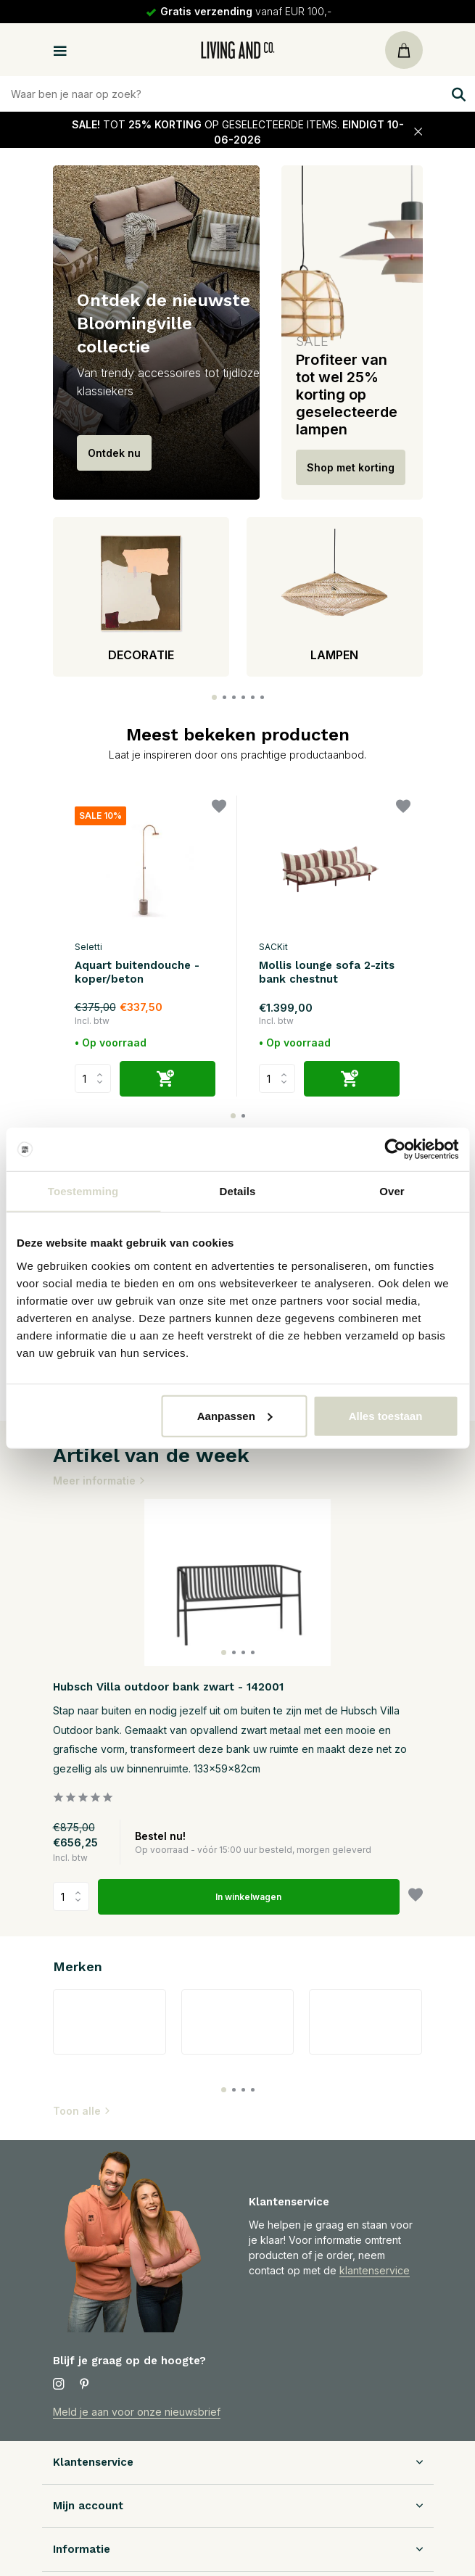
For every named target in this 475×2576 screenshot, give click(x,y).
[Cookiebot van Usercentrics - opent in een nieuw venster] (394, 1149)
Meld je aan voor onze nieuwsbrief (136, 2412)
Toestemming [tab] (83, 1191)
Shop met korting (351, 467)
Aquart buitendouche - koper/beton (137, 972)
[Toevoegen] (167, 1079)
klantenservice (374, 2270)
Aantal (71, 1896)
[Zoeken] (237, 94)
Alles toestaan (386, 1415)
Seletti (88, 946)
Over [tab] (392, 1191)
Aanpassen (235, 1415)
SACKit (273, 946)
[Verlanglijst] (219, 808)
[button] (214, 697)
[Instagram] (59, 2384)
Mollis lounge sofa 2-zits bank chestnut (327, 972)
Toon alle (82, 2111)
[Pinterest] (85, 2384)
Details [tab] (238, 1191)
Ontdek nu (114, 453)
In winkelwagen (248, 1896)
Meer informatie (99, 1480)
